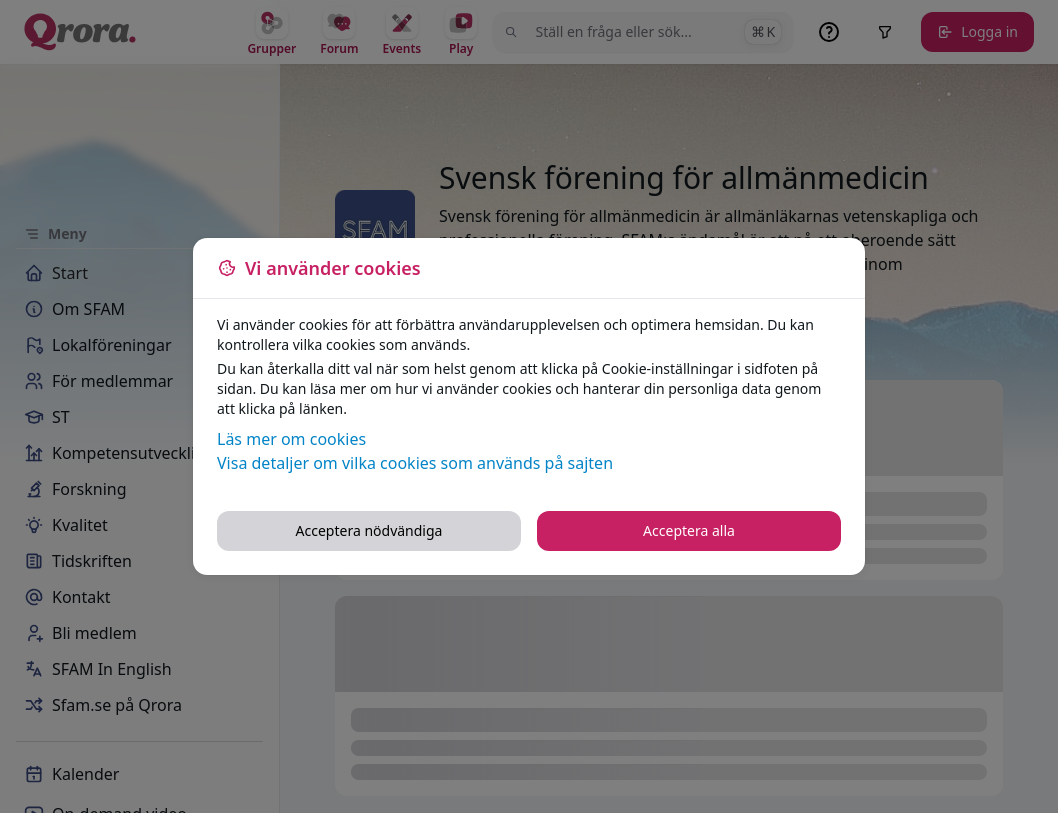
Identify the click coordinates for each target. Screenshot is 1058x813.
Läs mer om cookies (291, 439)
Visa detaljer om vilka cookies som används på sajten (415, 463)
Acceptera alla (689, 530)
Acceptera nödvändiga (369, 530)
